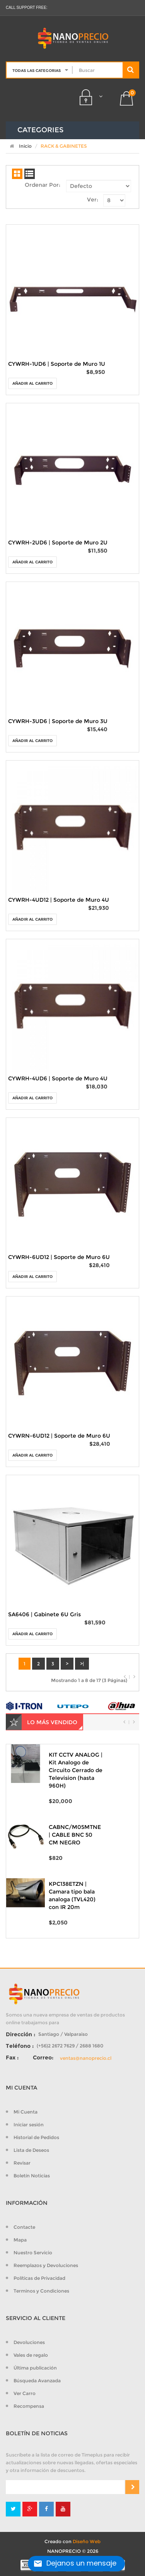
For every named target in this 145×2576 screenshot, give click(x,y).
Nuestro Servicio (33, 2252)
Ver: (92, 199)
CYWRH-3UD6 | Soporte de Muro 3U (57, 721)
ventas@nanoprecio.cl (85, 2058)
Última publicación (35, 2368)
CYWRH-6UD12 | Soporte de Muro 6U (59, 1257)
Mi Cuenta (26, 2112)
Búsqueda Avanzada (37, 2380)
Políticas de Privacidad (39, 2278)
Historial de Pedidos (36, 2137)
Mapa (20, 2240)
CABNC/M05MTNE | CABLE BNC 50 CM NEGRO (75, 1835)
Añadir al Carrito (32, 383)
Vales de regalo (31, 2355)
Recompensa (29, 2406)
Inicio (19, 146)
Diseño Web (87, 2541)
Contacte (24, 2227)
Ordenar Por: (42, 184)
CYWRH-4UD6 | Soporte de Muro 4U (57, 1078)
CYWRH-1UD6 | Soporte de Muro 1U (56, 363)
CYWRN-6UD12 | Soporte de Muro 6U (59, 1435)
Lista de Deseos (31, 2150)
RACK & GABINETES (64, 146)
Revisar (22, 2163)
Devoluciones (29, 2342)
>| (82, 1664)
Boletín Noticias (32, 2176)
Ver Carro (25, 2393)
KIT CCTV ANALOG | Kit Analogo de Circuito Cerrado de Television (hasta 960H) (75, 1770)
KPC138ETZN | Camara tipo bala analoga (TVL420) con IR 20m (72, 1895)
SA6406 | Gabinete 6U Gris (44, 1614)
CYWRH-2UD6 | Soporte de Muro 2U (57, 542)
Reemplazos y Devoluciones (46, 2265)
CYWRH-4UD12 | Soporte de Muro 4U (58, 899)
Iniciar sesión (29, 2124)
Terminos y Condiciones (41, 2291)
